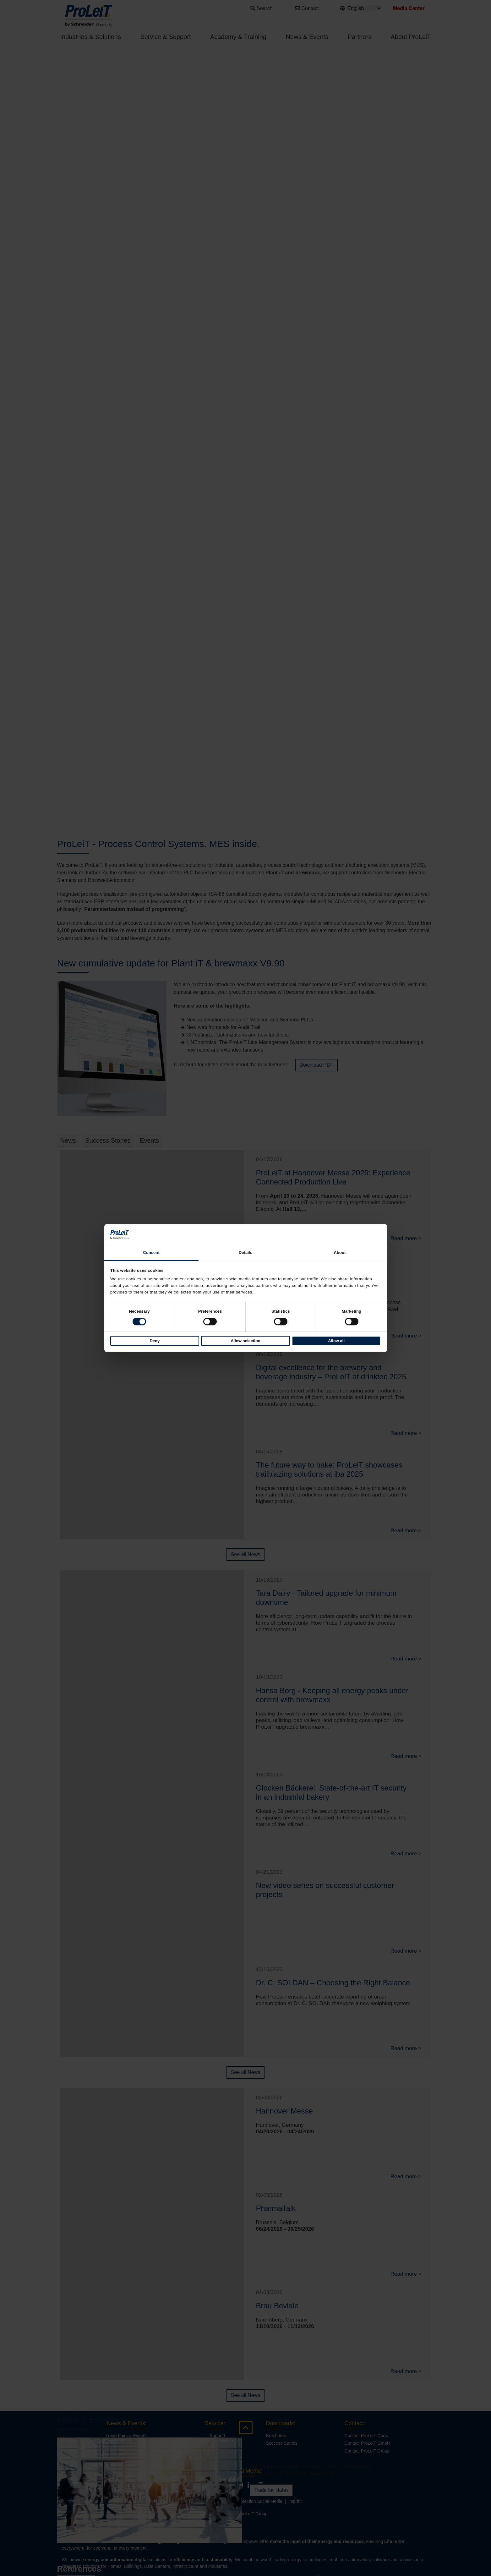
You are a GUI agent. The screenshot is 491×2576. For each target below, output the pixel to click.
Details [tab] (245, 1252)
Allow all (336, 1340)
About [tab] (340, 1252)
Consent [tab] (151, 1252)
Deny (155, 1340)
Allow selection (245, 1340)
